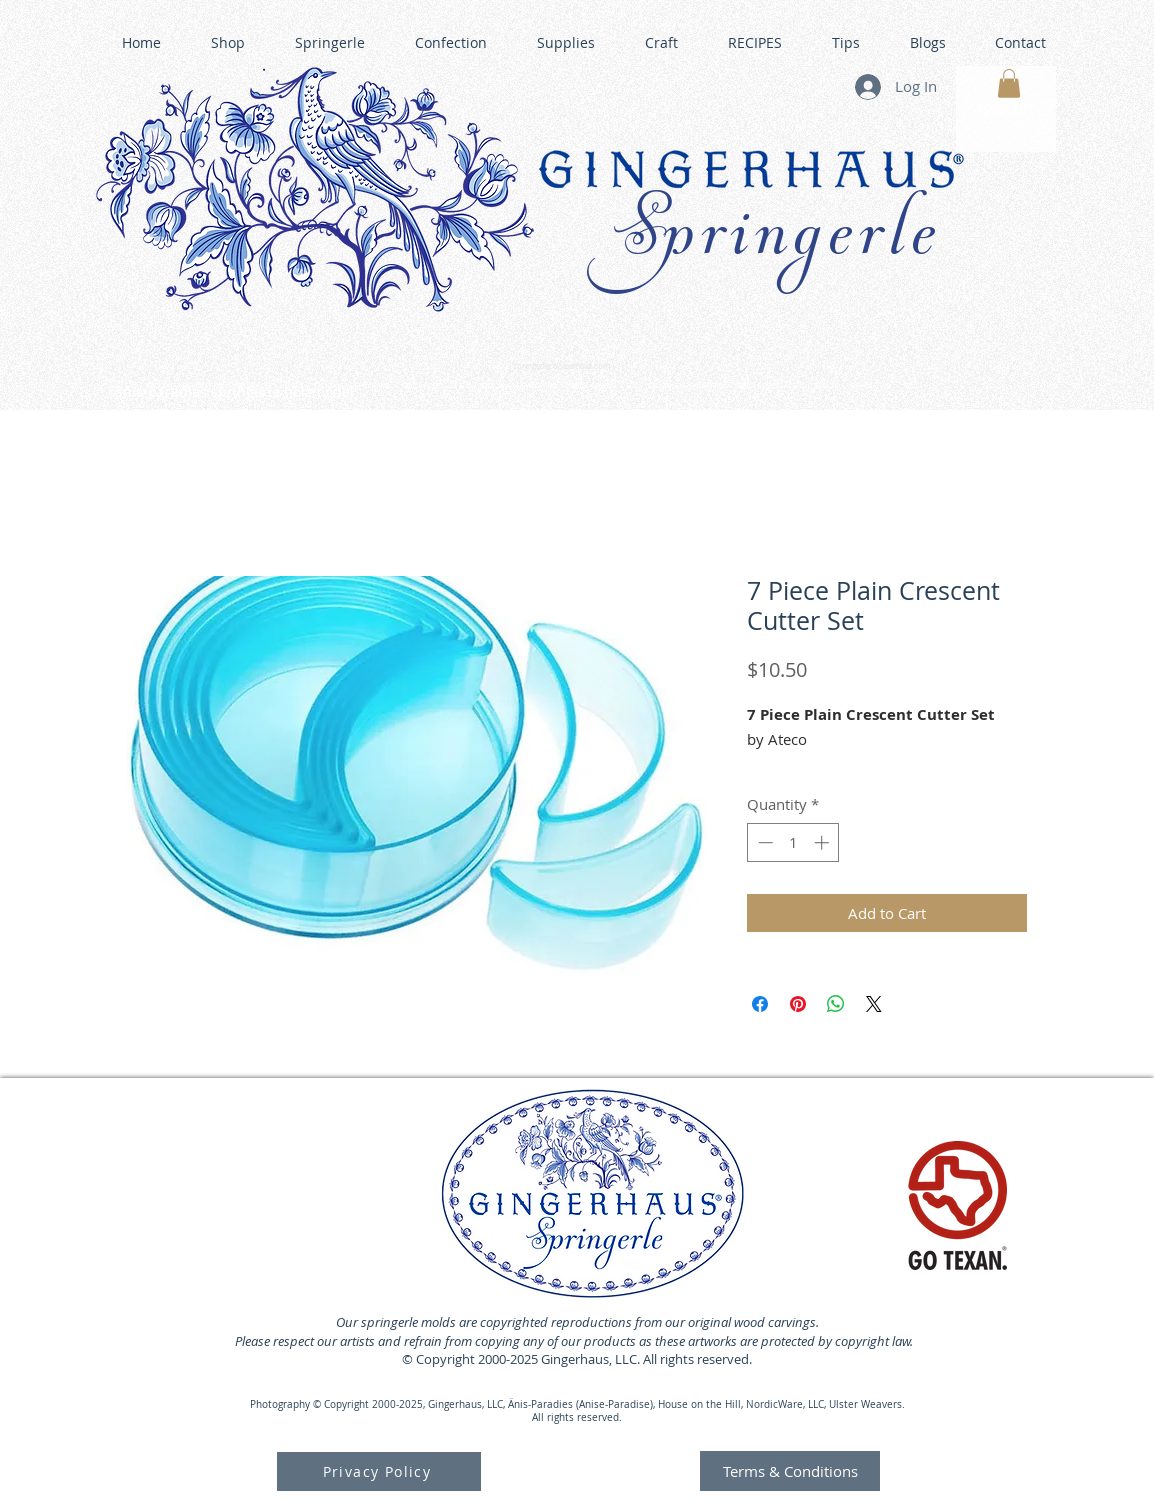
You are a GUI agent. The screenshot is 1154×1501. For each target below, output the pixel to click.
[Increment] (823, 842)
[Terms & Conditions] (790, 1471)
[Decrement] (763, 842)
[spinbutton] (793, 842)
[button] (1009, 83)
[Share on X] (874, 1004)
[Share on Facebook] (760, 1004)
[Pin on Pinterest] (798, 1004)
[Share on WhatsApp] (836, 1004)
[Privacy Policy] (379, 1471)
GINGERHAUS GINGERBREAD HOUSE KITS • (772, 386)
